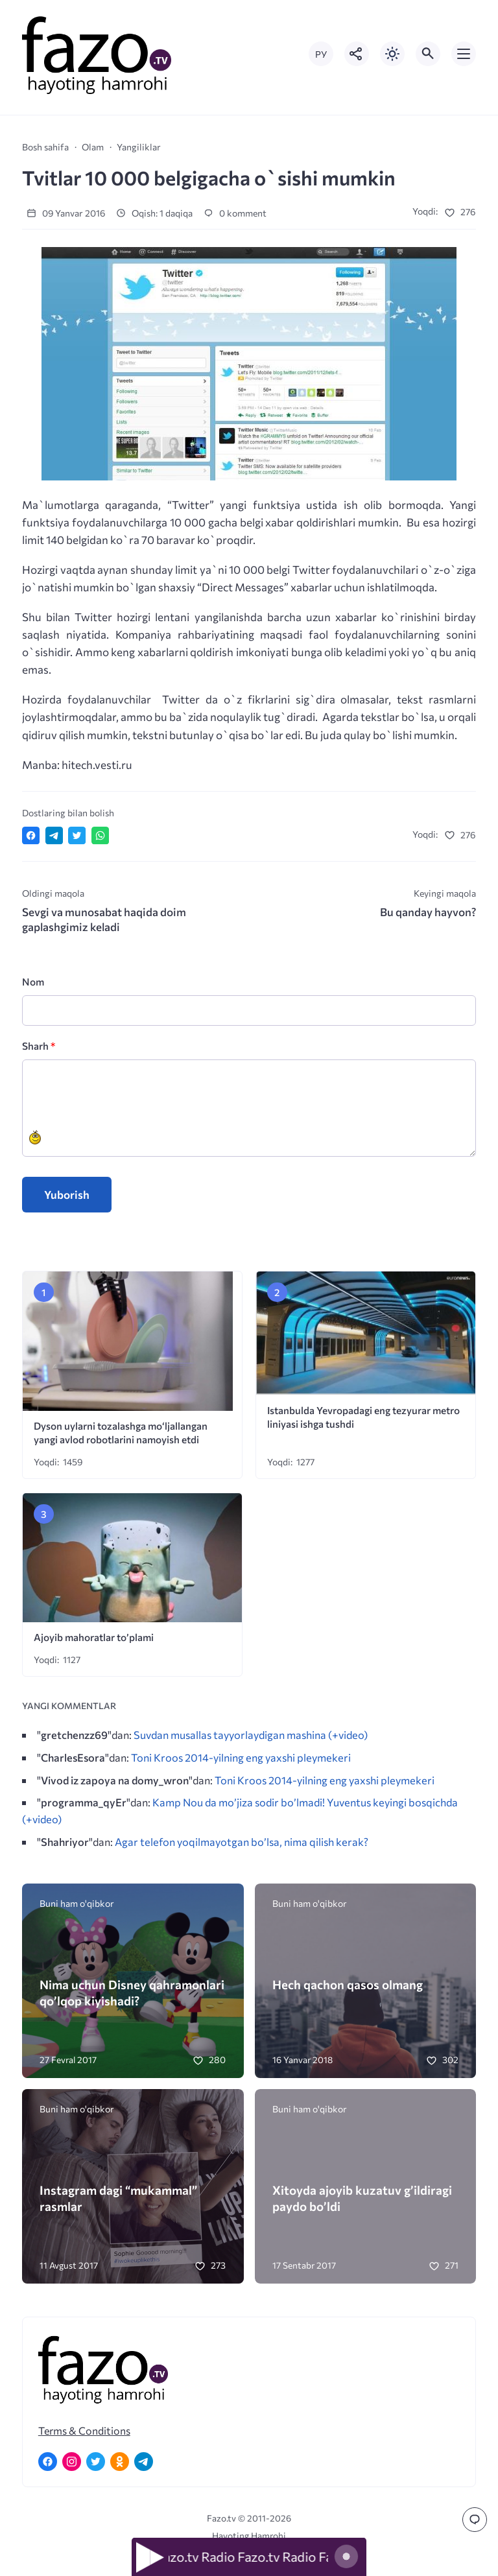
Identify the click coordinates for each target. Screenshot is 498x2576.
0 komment (235, 213)
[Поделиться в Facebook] (31, 835)
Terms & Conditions (84, 2430)
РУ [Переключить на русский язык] (321, 54)
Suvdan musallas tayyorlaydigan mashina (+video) (251, 1734)
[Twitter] (95, 2461)
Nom (33, 981)
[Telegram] (143, 2461)
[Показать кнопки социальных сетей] (356, 53)
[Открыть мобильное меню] (463, 53)
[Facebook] (47, 2461)
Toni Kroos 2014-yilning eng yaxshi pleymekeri (241, 1757)
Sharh (38, 1045)
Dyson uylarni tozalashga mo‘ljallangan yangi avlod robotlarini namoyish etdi (121, 1432)
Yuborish (66, 1194)
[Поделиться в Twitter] (77, 835)
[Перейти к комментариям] (474, 2519)
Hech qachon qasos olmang (347, 1984)
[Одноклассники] (119, 2461)
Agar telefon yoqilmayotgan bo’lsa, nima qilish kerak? (241, 1841)
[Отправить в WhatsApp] (100, 835)
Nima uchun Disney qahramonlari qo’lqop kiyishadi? (132, 1992)
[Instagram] (71, 2461)
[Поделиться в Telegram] (54, 835)
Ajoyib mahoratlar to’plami (94, 1637)
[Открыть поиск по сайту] (428, 53)
